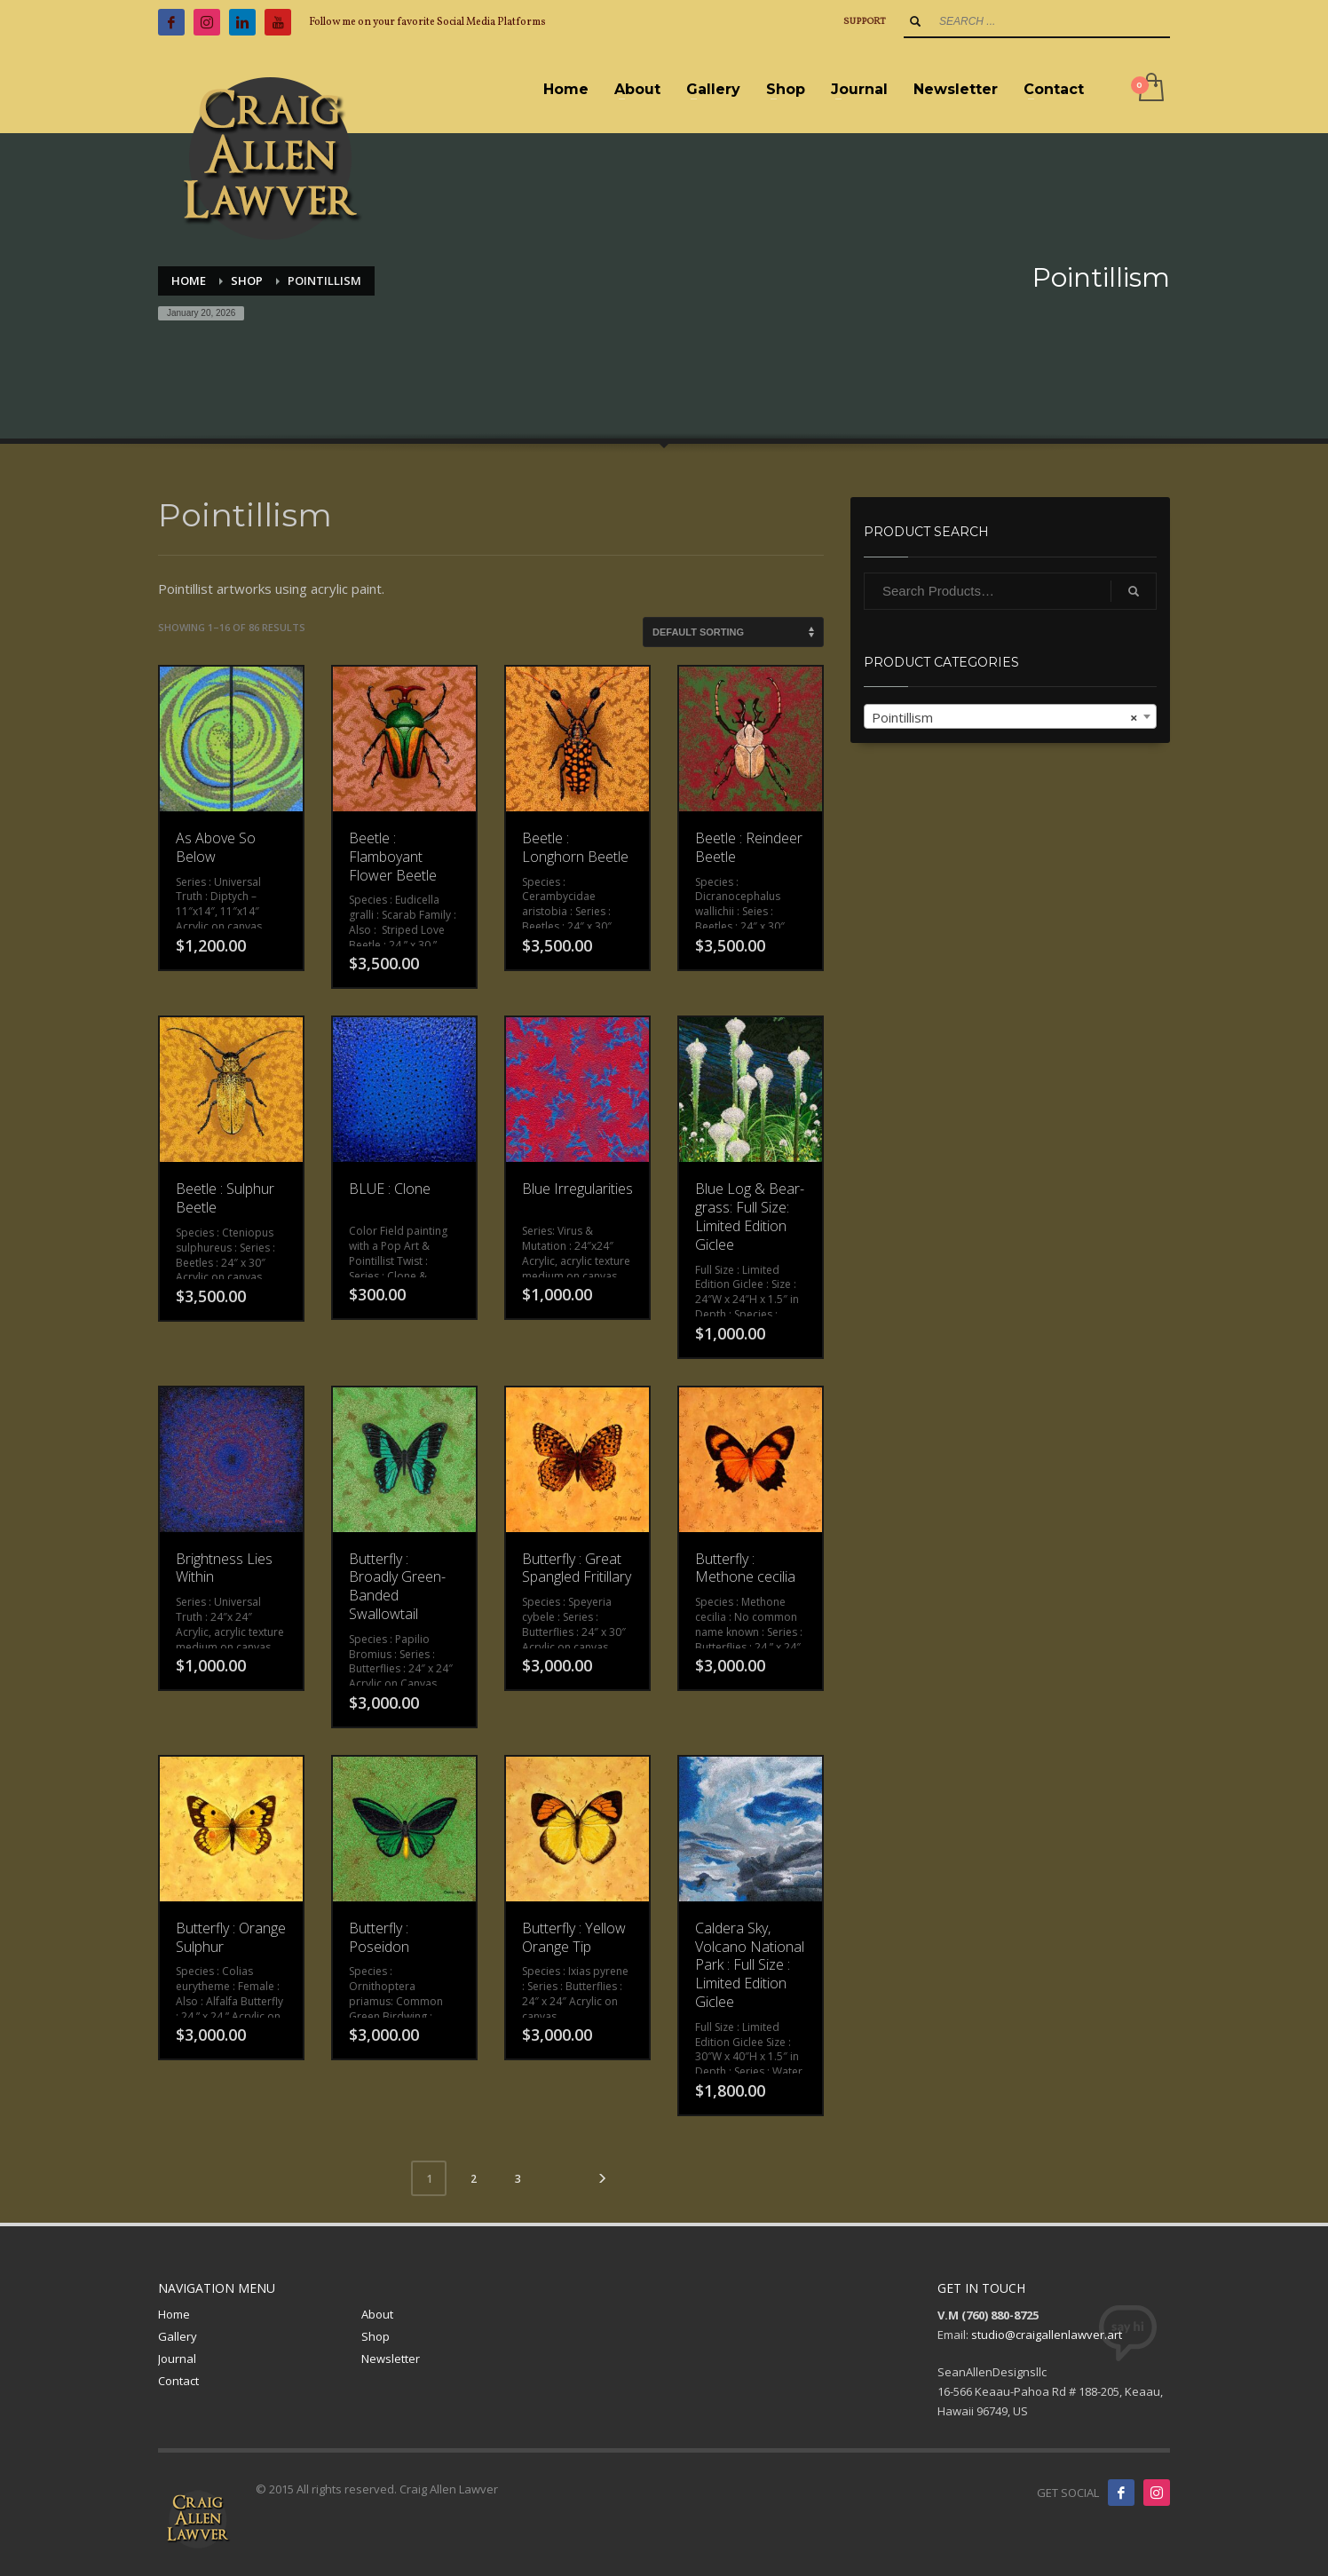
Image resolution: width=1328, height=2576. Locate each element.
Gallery (177, 2336)
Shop (375, 2336)
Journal (177, 2359)
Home (174, 2314)
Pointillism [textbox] (1005, 717)
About (377, 2314)
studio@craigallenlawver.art (1046, 2335)
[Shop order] (733, 632)
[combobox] (1010, 716)
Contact (178, 2381)
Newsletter (390, 2359)
